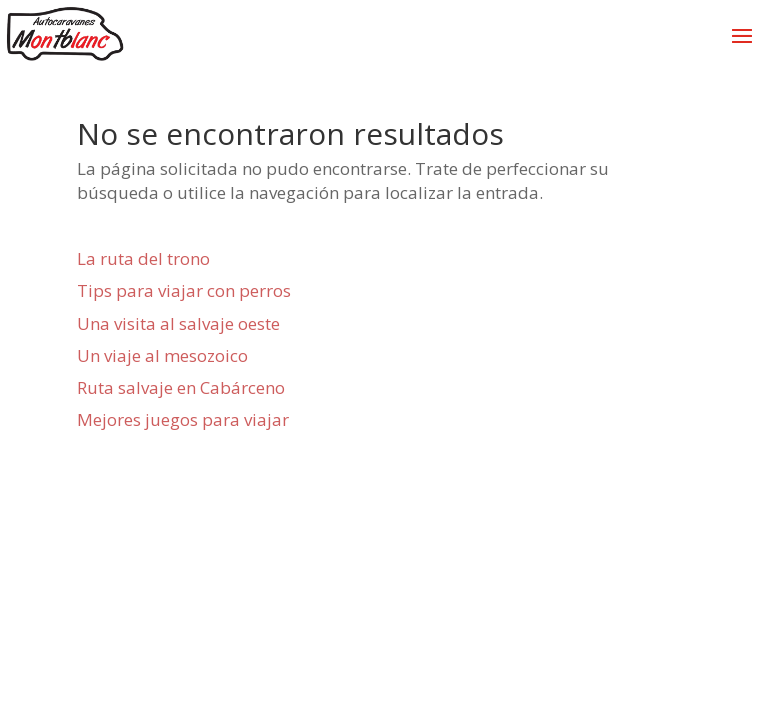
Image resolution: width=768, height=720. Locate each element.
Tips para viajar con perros (184, 290)
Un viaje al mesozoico (162, 355)
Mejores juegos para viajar (183, 419)
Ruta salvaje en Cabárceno (181, 387)
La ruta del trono (143, 258)
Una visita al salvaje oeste (178, 323)
